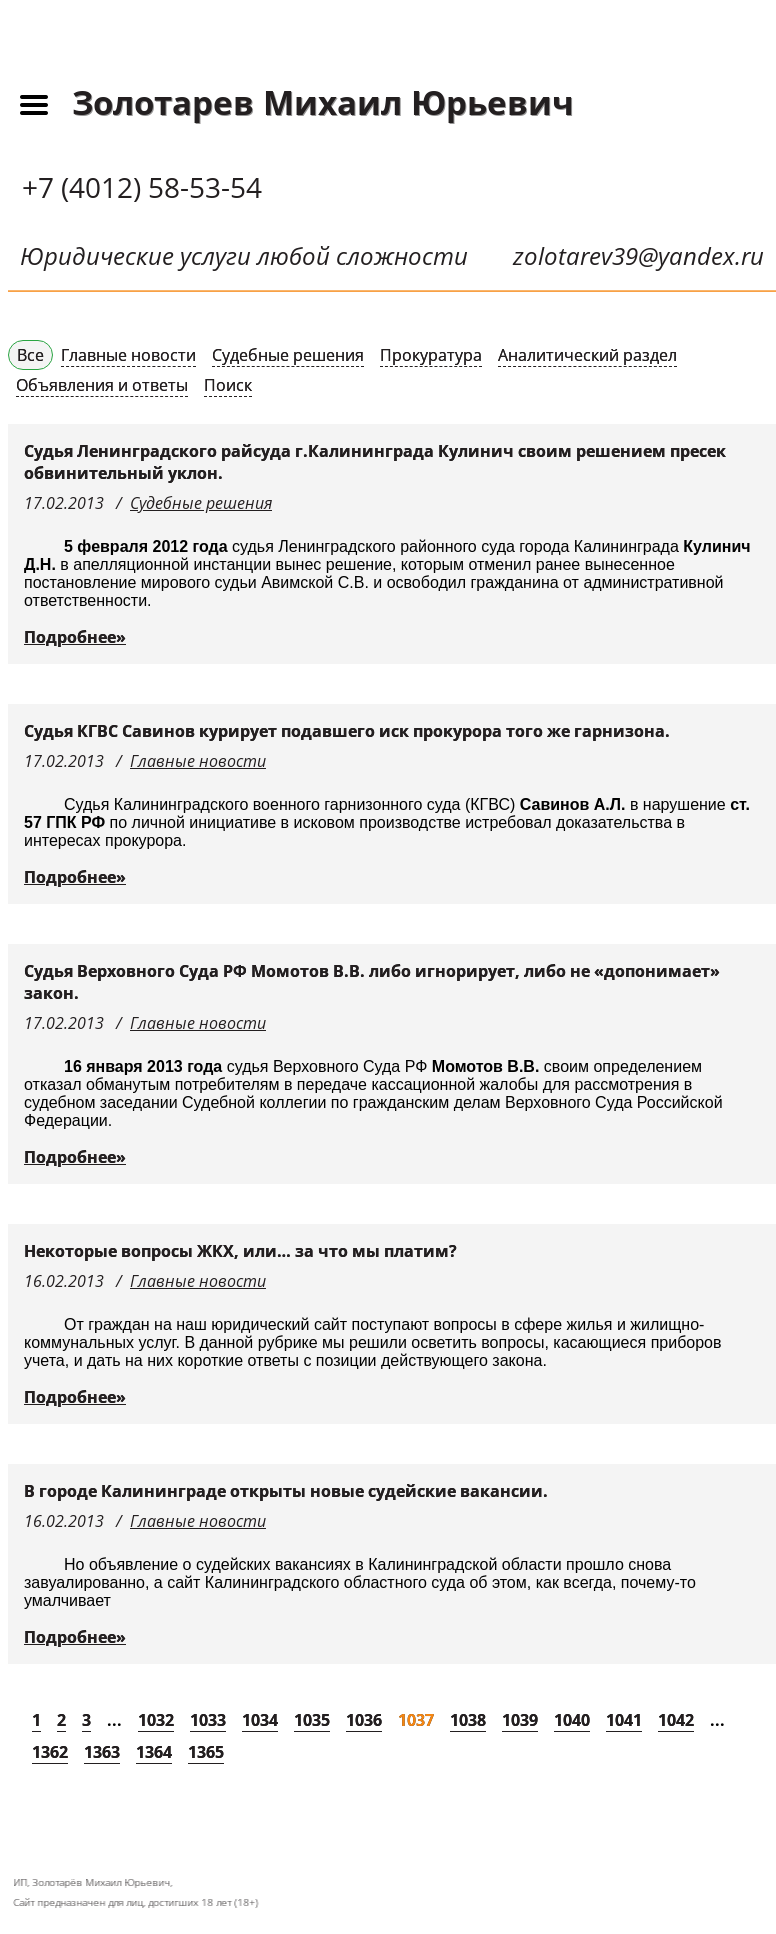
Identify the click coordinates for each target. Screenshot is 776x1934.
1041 (624, 1720)
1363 (102, 1752)
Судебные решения (288, 355)
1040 (572, 1720)
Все (30, 355)
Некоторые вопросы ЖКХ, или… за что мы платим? (240, 1251)
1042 (676, 1720)
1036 (364, 1720)
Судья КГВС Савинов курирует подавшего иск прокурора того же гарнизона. (347, 731)
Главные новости (128, 355)
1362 (50, 1752)
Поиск (228, 385)
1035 (312, 1720)
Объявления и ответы (102, 385)
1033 (208, 1720)
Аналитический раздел (587, 355)
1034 (260, 1720)
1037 (416, 1720)
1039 (520, 1720)
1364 (154, 1752)
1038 (468, 1720)
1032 (156, 1720)
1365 (206, 1752)
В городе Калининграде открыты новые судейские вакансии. (286, 1491)
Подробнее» (75, 637)
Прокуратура (431, 355)
